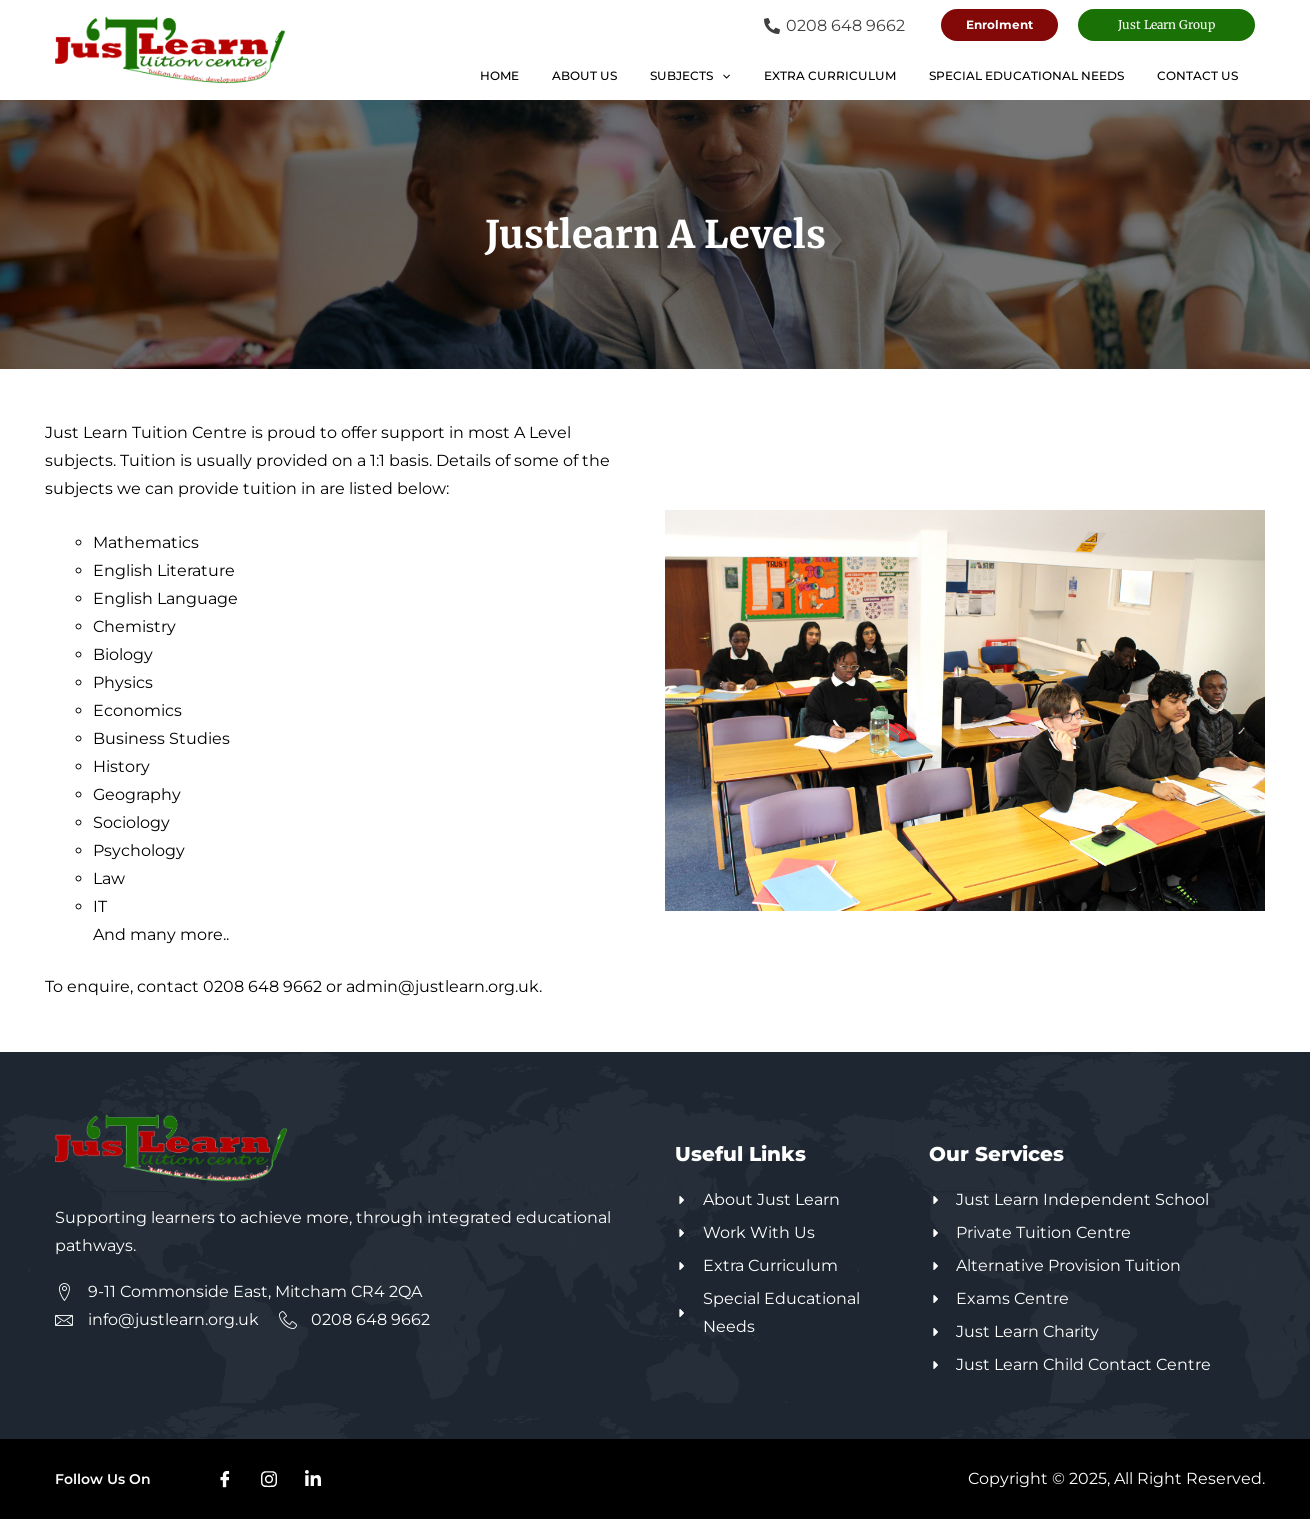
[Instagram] (269, 1479)
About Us (626, 75)
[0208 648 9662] (834, 26)
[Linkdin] (313, 1479)
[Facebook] (225, 1479)
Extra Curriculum (853, 75)
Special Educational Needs (1040, 75)
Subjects (723, 76)
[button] (999, 25)
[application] (754, 76)
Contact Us (1202, 75)
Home (550, 75)
